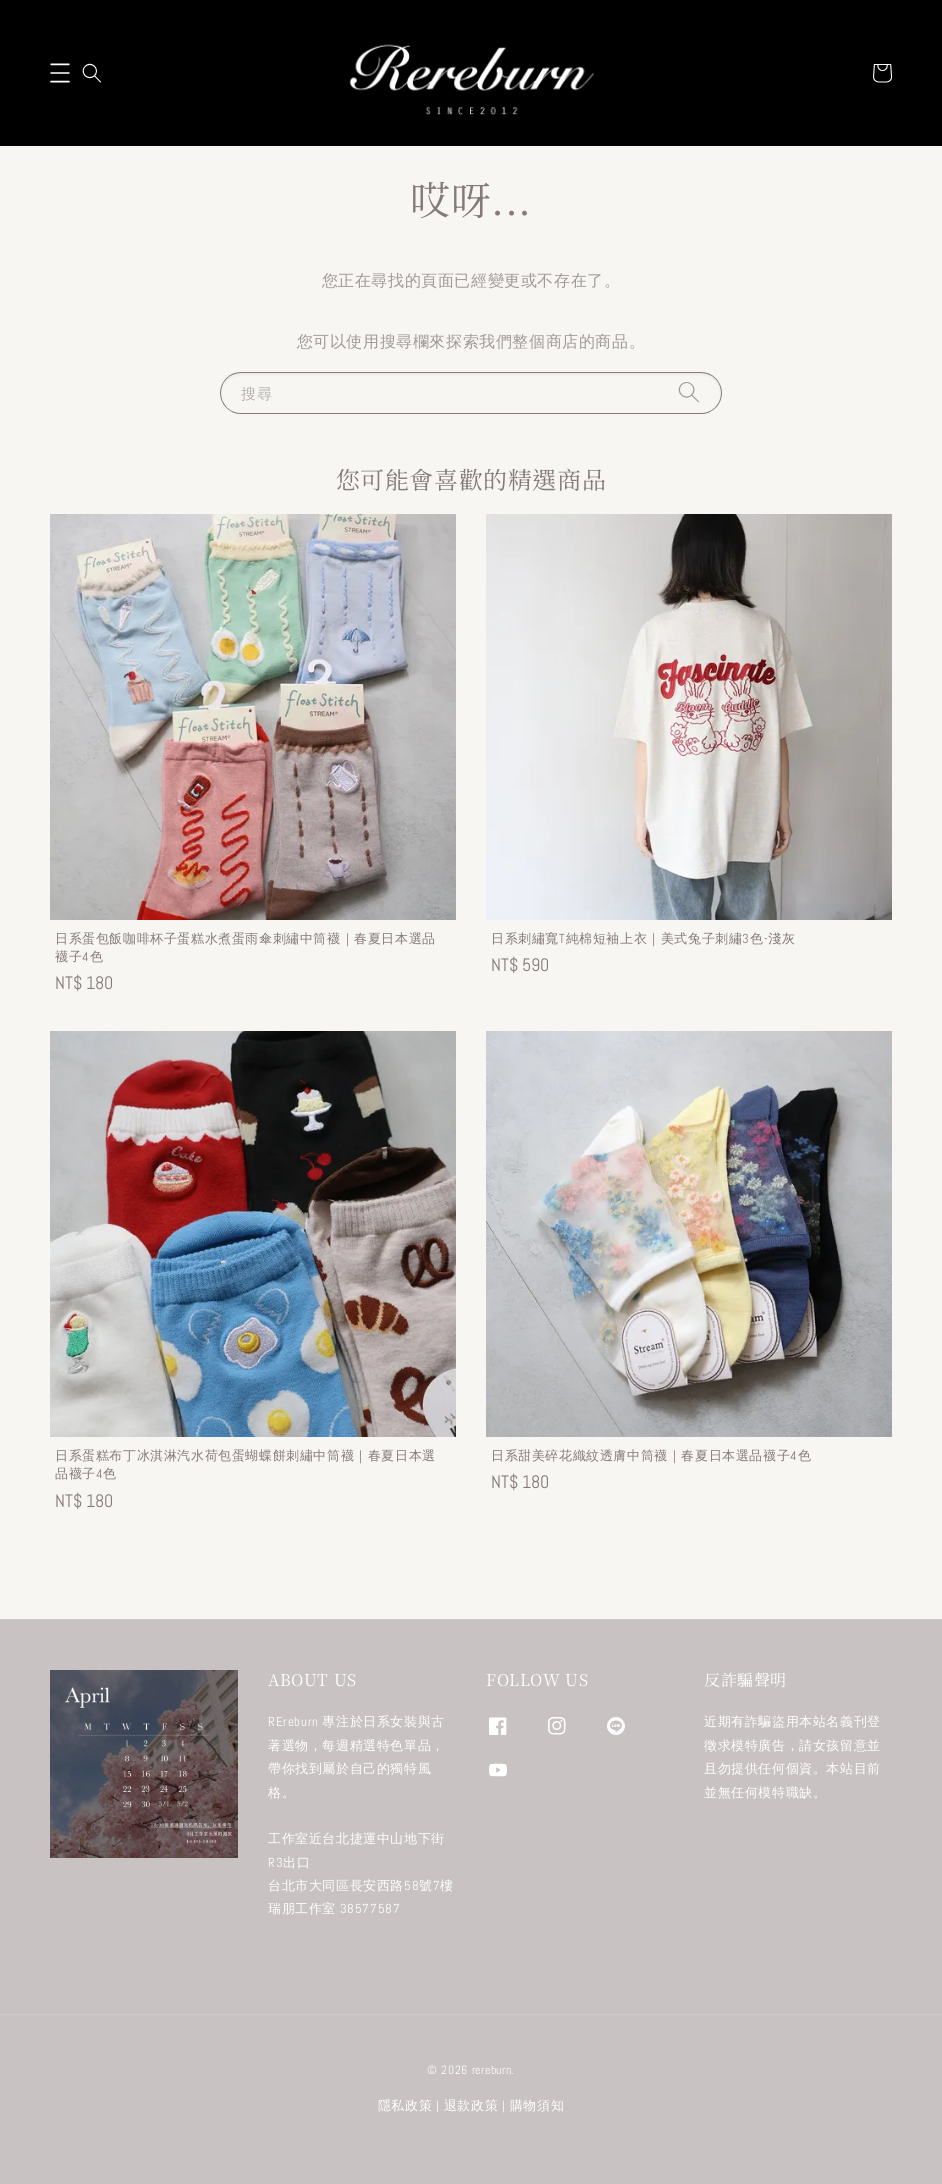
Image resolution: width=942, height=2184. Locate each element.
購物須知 (537, 2105)
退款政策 (471, 2105)
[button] (60, 73)
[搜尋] (689, 392)
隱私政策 (405, 2105)
